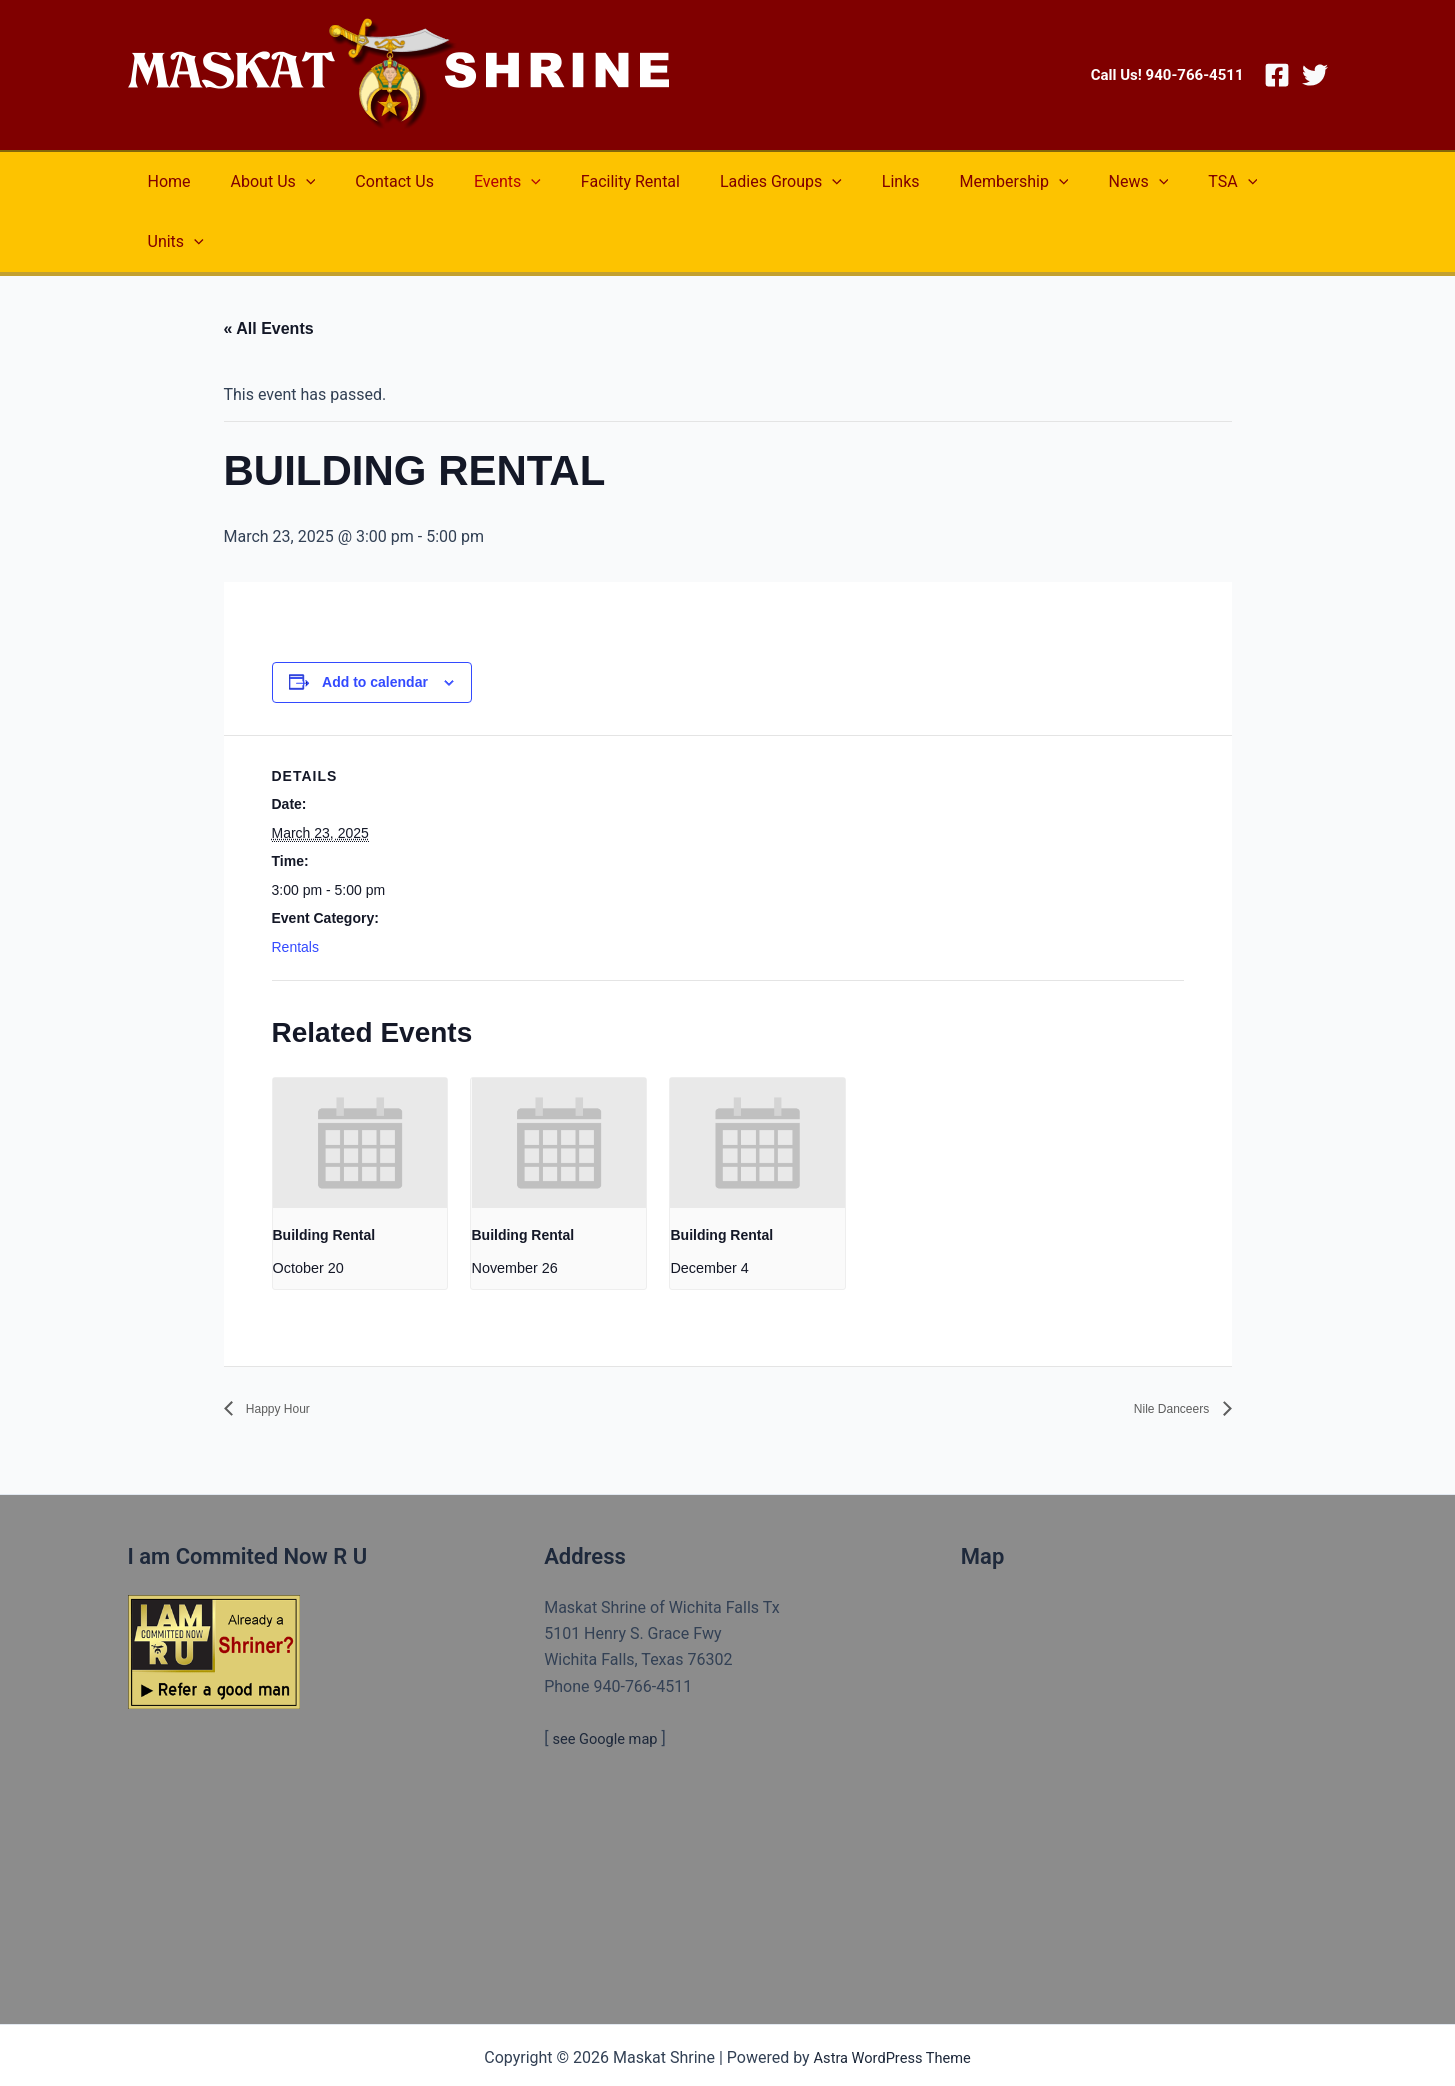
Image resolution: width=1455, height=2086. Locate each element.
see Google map (609, 1679)
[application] (294, 182)
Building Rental (324, 1175)
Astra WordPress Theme (892, 1998)
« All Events (269, 268)
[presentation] (360, 1083)
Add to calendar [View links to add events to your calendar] (375, 622)
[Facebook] (1277, 75)
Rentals (295, 887)
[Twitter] (1315, 75)
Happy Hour (288, 1348)
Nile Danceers (1160, 1348)
